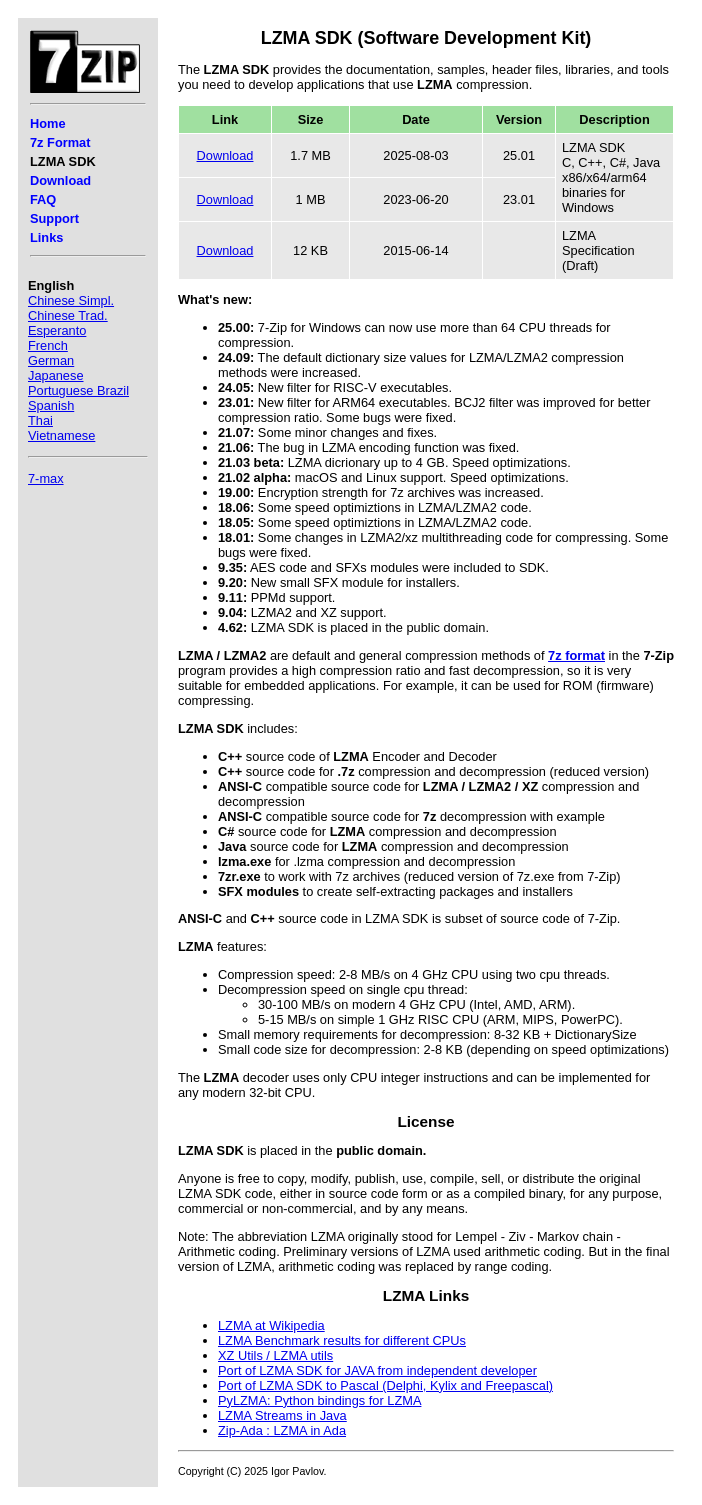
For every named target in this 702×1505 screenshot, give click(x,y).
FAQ (43, 199)
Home (48, 123)
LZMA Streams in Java (282, 1415)
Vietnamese (61, 435)
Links (46, 237)
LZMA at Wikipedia (271, 1325)
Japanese (56, 375)
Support (54, 218)
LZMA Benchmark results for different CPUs (342, 1340)
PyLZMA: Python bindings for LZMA (319, 1400)
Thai (40, 420)
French (48, 345)
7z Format (60, 142)
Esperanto (57, 330)
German (51, 360)
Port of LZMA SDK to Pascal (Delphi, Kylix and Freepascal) (385, 1385)
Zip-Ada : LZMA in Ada (282, 1430)
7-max (46, 478)
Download (60, 180)
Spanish (51, 405)
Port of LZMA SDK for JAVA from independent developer (377, 1370)
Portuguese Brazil (78, 390)
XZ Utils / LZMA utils (275, 1355)
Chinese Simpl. (71, 300)
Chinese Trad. (68, 315)
